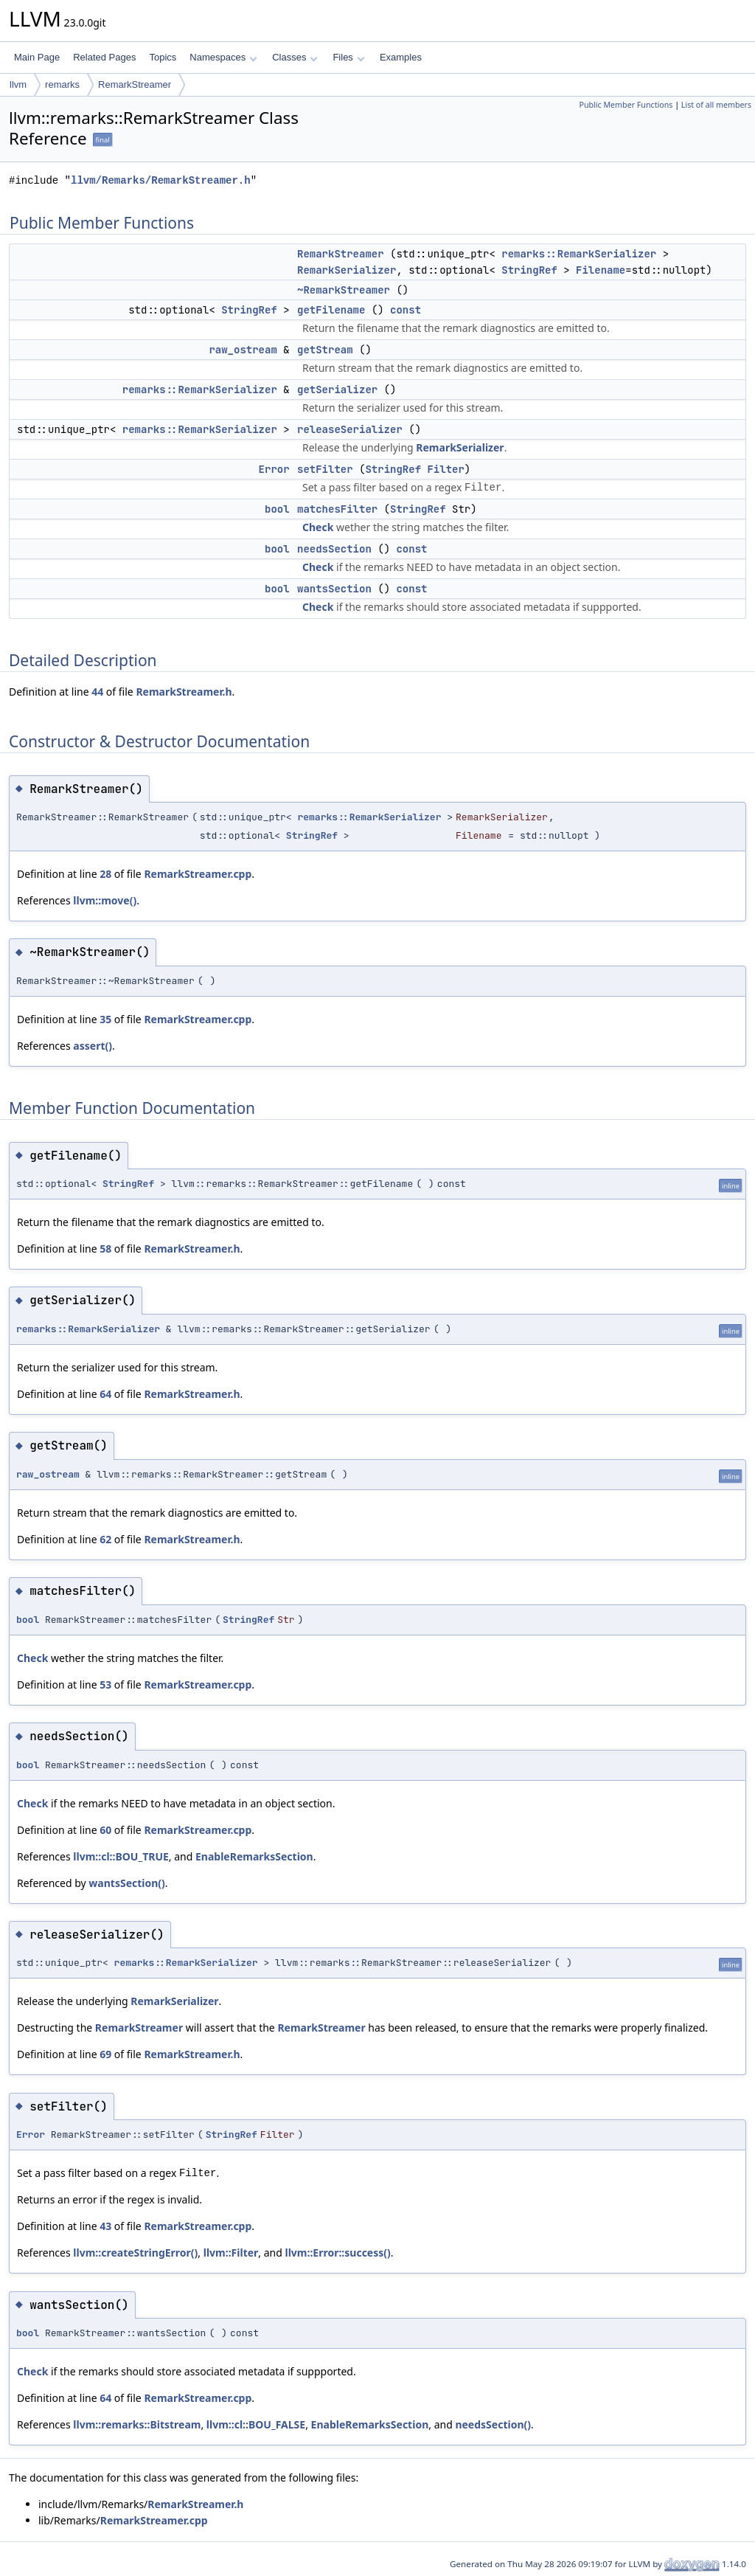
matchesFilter (337, 509)
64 (105, 1394)
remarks (62, 84)
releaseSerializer (350, 429)
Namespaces (223, 57)
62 (105, 1539)
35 (105, 1019)
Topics (162, 57)
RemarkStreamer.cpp (197, 874)
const (405, 309)
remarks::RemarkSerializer (578, 253)
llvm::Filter (231, 2253)
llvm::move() (104, 900)
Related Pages (104, 57)
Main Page (37, 57)
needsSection (334, 548)
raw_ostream (242, 349)
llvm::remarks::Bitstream (137, 2424)
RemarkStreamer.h (184, 692)
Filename (600, 270)
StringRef (529, 270)
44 (97, 692)
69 (105, 2054)
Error (274, 469)
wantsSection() (126, 1883)
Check (317, 527)
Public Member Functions (625, 105)
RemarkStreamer (134, 84)
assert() (92, 1046)
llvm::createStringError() (135, 2253)
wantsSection (334, 588)
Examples (401, 57)
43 (105, 2226)
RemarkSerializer (346, 270)
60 (105, 1830)
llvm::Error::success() (337, 2253)
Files (348, 57)
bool (277, 509)
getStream (325, 349)
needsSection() (493, 2424)
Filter (445, 469)
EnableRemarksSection (254, 1856)
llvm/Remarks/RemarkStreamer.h (161, 180)
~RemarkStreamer (343, 290)
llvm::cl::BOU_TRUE (121, 1856)
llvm (18, 84)
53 (105, 1684)
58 (105, 1249)
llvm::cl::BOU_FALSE (255, 2424)
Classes (295, 57)
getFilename (331, 309)
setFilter (325, 469)
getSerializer (337, 389)
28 (105, 874)
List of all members (716, 105)
